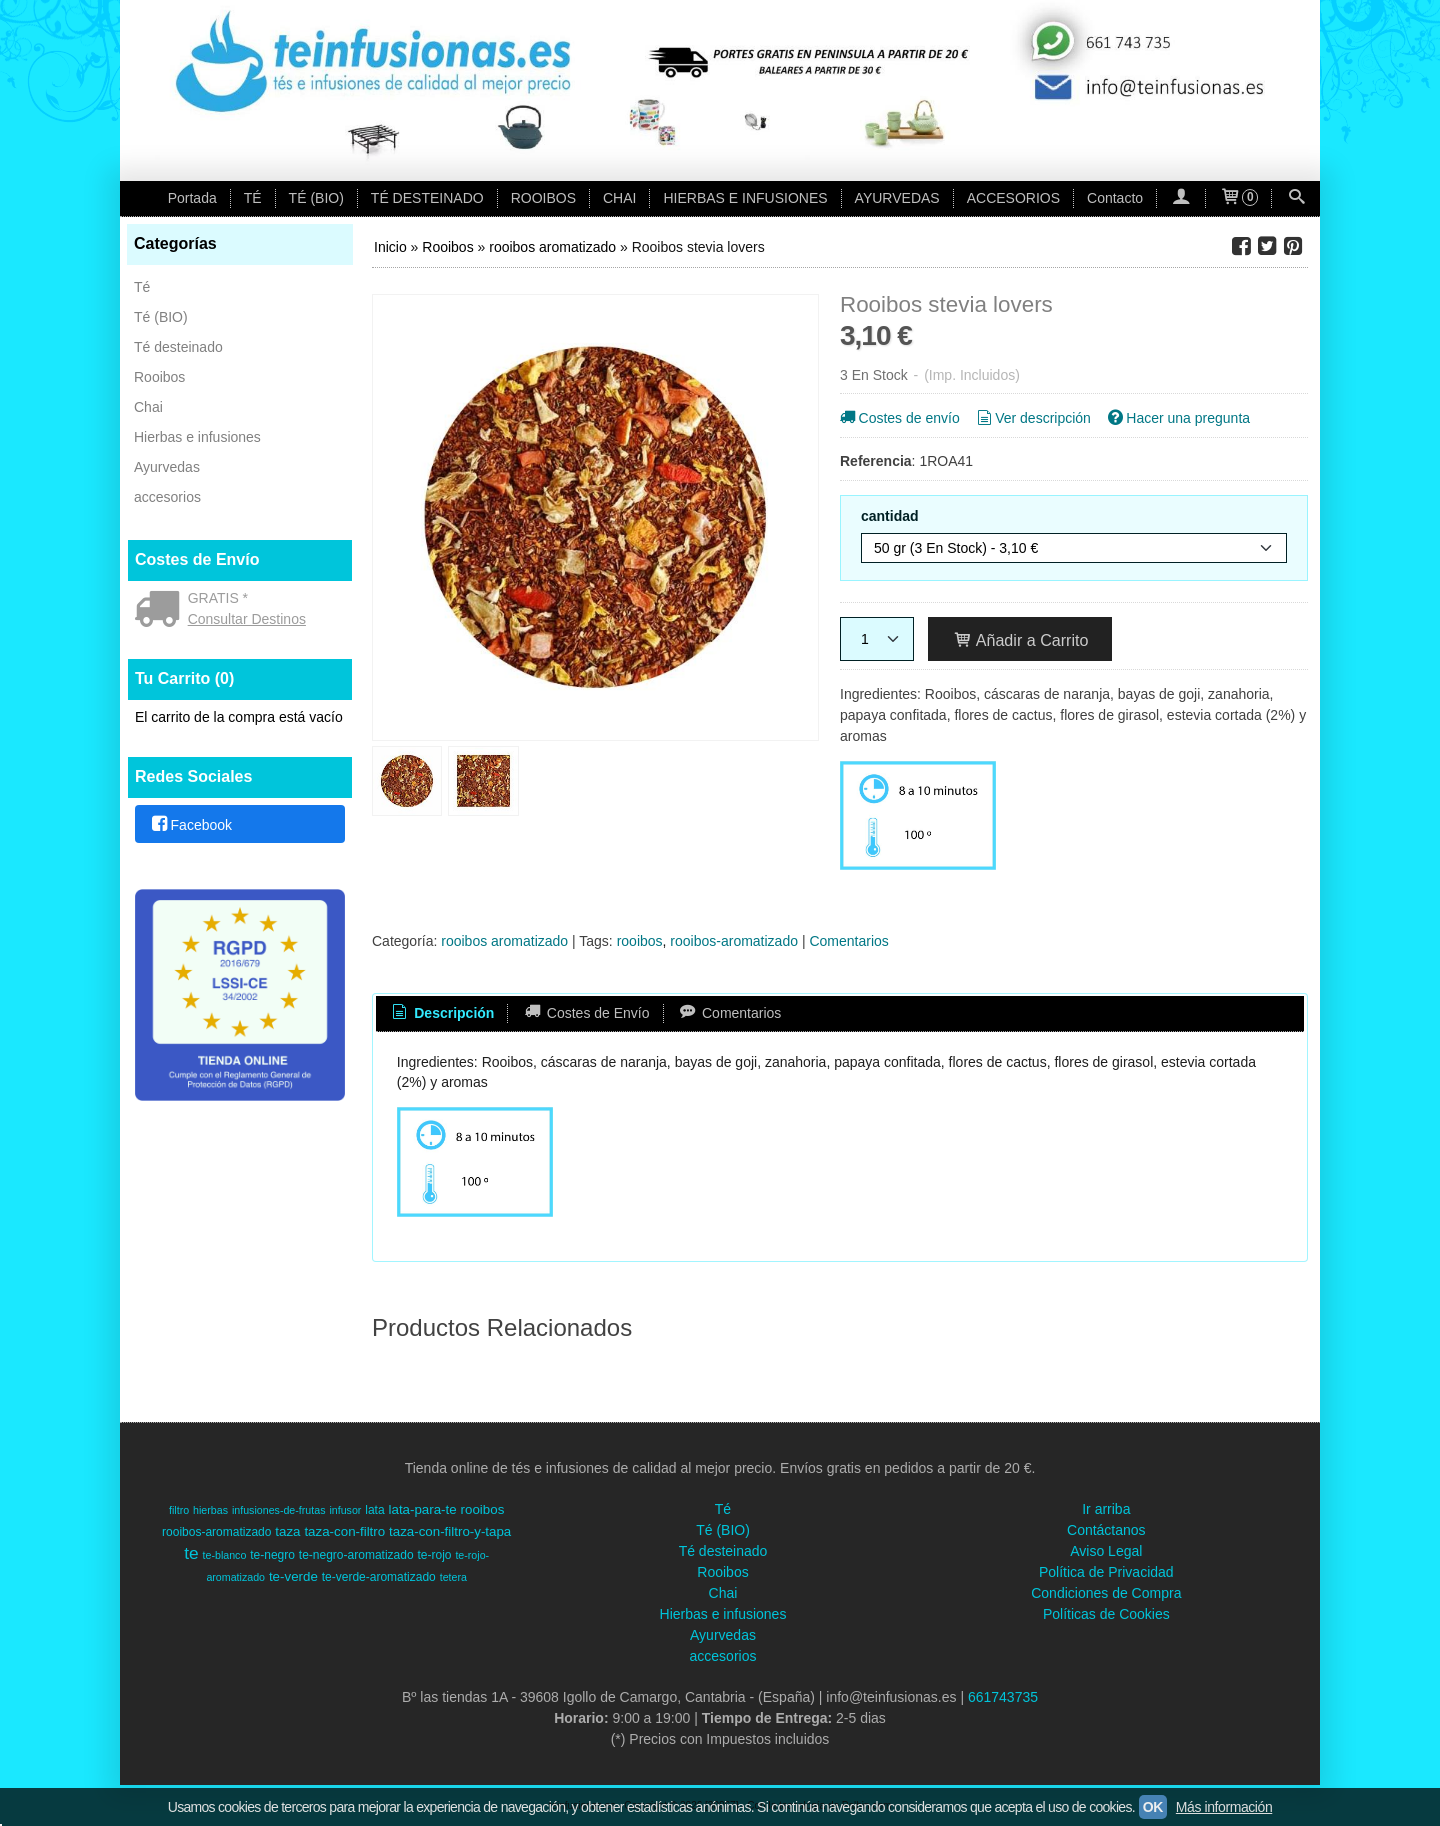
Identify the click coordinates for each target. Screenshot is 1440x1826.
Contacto (1115, 198)
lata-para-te (423, 1509)
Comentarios (848, 941)
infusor (345, 1510)
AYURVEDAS (897, 198)
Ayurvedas (167, 467)
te (191, 1553)
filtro (179, 1510)
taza (287, 1531)
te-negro (272, 1555)
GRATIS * (218, 598)
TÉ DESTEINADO (427, 198)
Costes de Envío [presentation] (585, 1013)
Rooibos (159, 377)
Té (142, 287)
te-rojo (434, 1555)
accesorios (167, 497)
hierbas (210, 1510)
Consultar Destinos (247, 619)
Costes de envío (898, 418)
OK (1153, 1807)
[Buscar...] (1296, 198)
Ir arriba (1106, 1509)
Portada (192, 198)
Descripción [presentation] (442, 1013)
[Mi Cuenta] (1181, 198)
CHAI (619, 198)
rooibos (640, 941)
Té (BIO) (161, 317)
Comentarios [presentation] (729, 1013)
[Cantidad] (877, 639)
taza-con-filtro (344, 1531)
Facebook (190, 825)
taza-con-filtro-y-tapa (450, 1531)
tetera (453, 1577)
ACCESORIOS (1013, 198)
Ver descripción (1032, 418)
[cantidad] (1074, 548)
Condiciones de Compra (1106, 1593)
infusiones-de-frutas (279, 1510)
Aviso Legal (1106, 1551)
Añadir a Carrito (1020, 640)
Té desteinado (178, 347)
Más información (1224, 1807)
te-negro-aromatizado (356, 1555)
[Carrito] (1239, 198)
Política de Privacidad (1106, 1572)
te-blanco (225, 1555)
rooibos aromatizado (504, 941)
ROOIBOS (543, 198)
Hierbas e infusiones (197, 437)
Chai (148, 407)
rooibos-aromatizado (734, 941)
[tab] (442, 1014)
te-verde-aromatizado (379, 1577)
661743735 (1003, 1697)
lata (374, 1510)
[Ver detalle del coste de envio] (161, 611)
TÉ (253, 198)
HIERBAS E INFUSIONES (745, 198)
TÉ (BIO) (316, 198)
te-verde (293, 1576)
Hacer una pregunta (1177, 418)
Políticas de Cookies (1106, 1614)
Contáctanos (1106, 1530)
